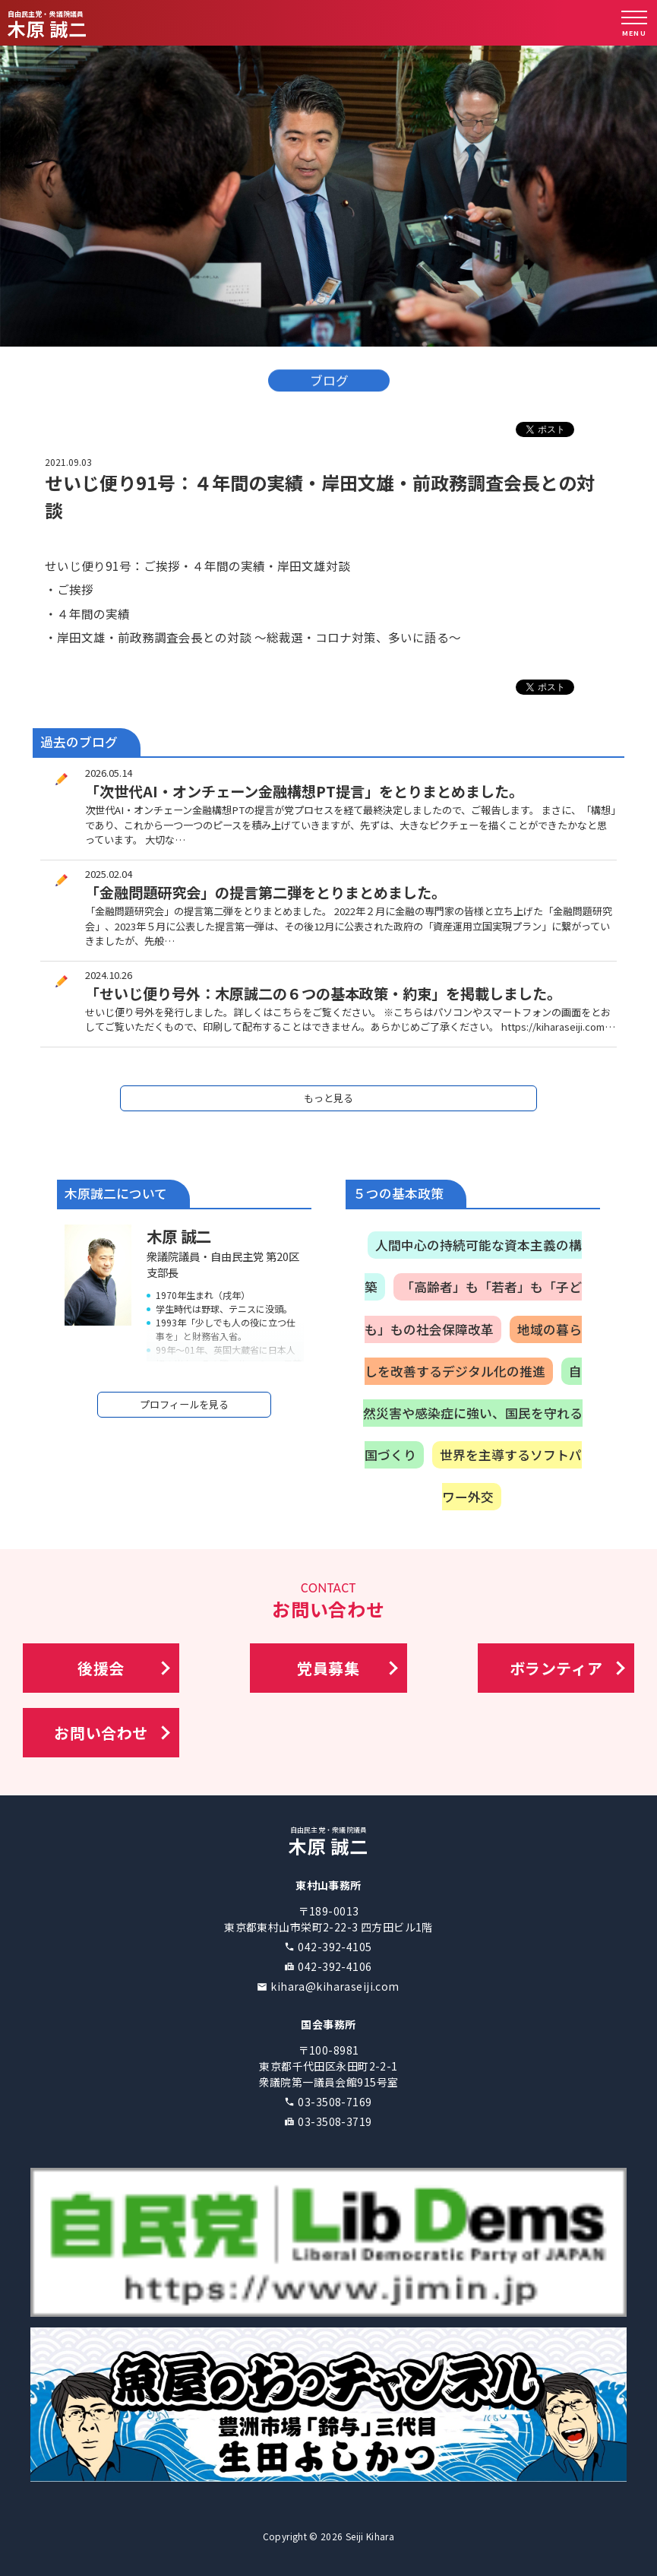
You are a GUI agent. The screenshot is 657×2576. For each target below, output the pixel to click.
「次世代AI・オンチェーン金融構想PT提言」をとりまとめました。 (304, 791)
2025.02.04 (108, 874)
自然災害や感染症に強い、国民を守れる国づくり (473, 1413)
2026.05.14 (108, 772)
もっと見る (328, 1098)
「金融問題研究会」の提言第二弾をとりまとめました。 (265, 892)
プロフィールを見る (184, 1404)
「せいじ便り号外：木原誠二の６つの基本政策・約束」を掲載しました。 (323, 993)
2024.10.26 (108, 975)
